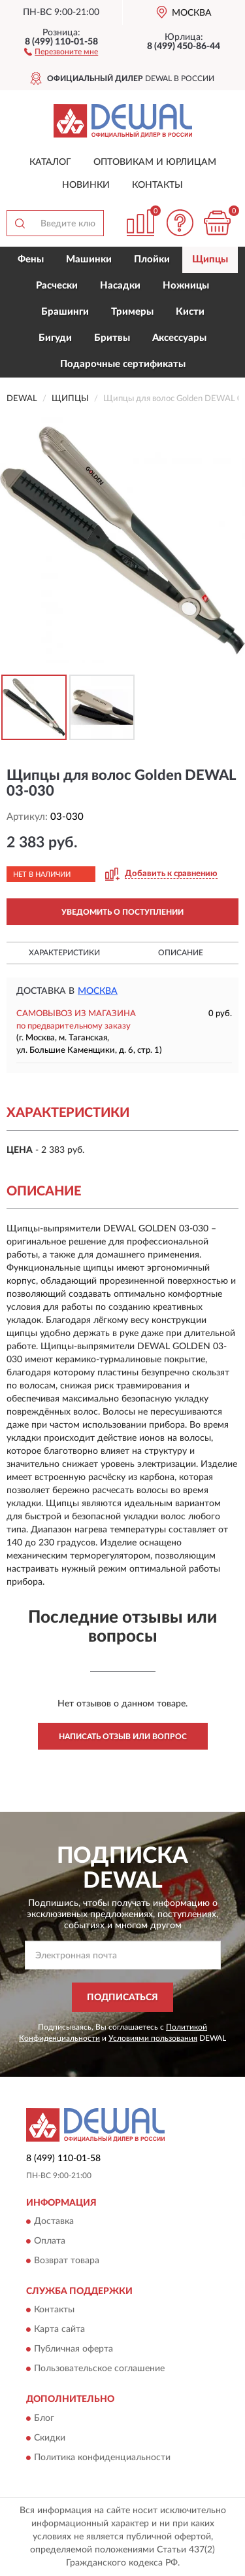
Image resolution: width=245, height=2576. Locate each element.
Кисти (190, 312)
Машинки (89, 259)
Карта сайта (59, 2330)
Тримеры (132, 312)
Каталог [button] (50, 162)
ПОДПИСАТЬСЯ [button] (122, 1997)
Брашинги (65, 312)
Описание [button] (180, 953)
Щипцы (210, 259)
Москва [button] (98, 991)
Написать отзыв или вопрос (123, 1736)
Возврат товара (66, 2260)
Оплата (49, 2241)
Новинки (86, 185)
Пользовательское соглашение (99, 2369)
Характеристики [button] (64, 953)
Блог (44, 2418)
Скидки (49, 2438)
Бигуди (55, 338)
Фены (31, 259)
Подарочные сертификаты (123, 364)
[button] (61, 51)
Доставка (54, 2221)
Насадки (120, 286)
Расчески (57, 286)
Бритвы (112, 338)
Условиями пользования (152, 2038)
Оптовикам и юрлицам (154, 162)
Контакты (157, 185)
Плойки (152, 259)
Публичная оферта (73, 2349)
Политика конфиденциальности (102, 2457)
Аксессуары (179, 338)
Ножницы (186, 286)
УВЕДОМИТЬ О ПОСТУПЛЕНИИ (122, 912)
